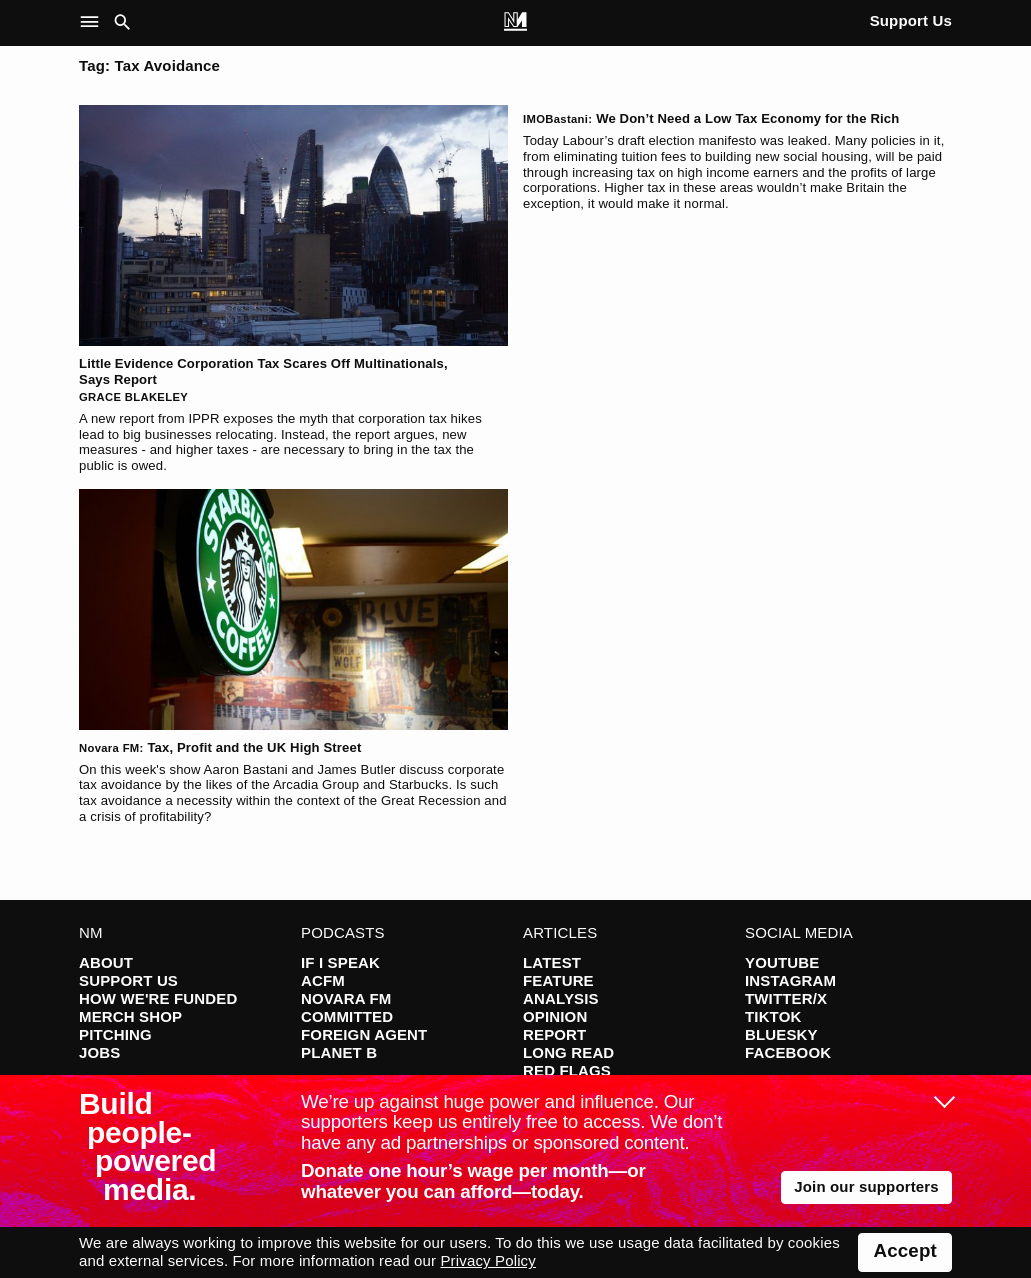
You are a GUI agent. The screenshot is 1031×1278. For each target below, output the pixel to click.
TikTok (773, 1016)
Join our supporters (866, 1186)
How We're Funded (158, 998)
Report (554, 1034)
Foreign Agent (364, 1034)
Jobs (99, 1052)
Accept (905, 1250)
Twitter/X (786, 998)
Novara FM (346, 998)
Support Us (911, 20)
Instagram (790, 980)
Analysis (561, 998)
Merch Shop (130, 1016)
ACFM (323, 980)
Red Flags (567, 1070)
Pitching (115, 1034)
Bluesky (781, 1034)
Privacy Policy (487, 1260)
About (106, 962)
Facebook (788, 1052)
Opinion (555, 1016)
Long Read (568, 1052)
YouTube (782, 962)
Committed (347, 1016)
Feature (558, 980)
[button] (93, 23)
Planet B (339, 1052)
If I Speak (340, 962)
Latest (552, 962)
